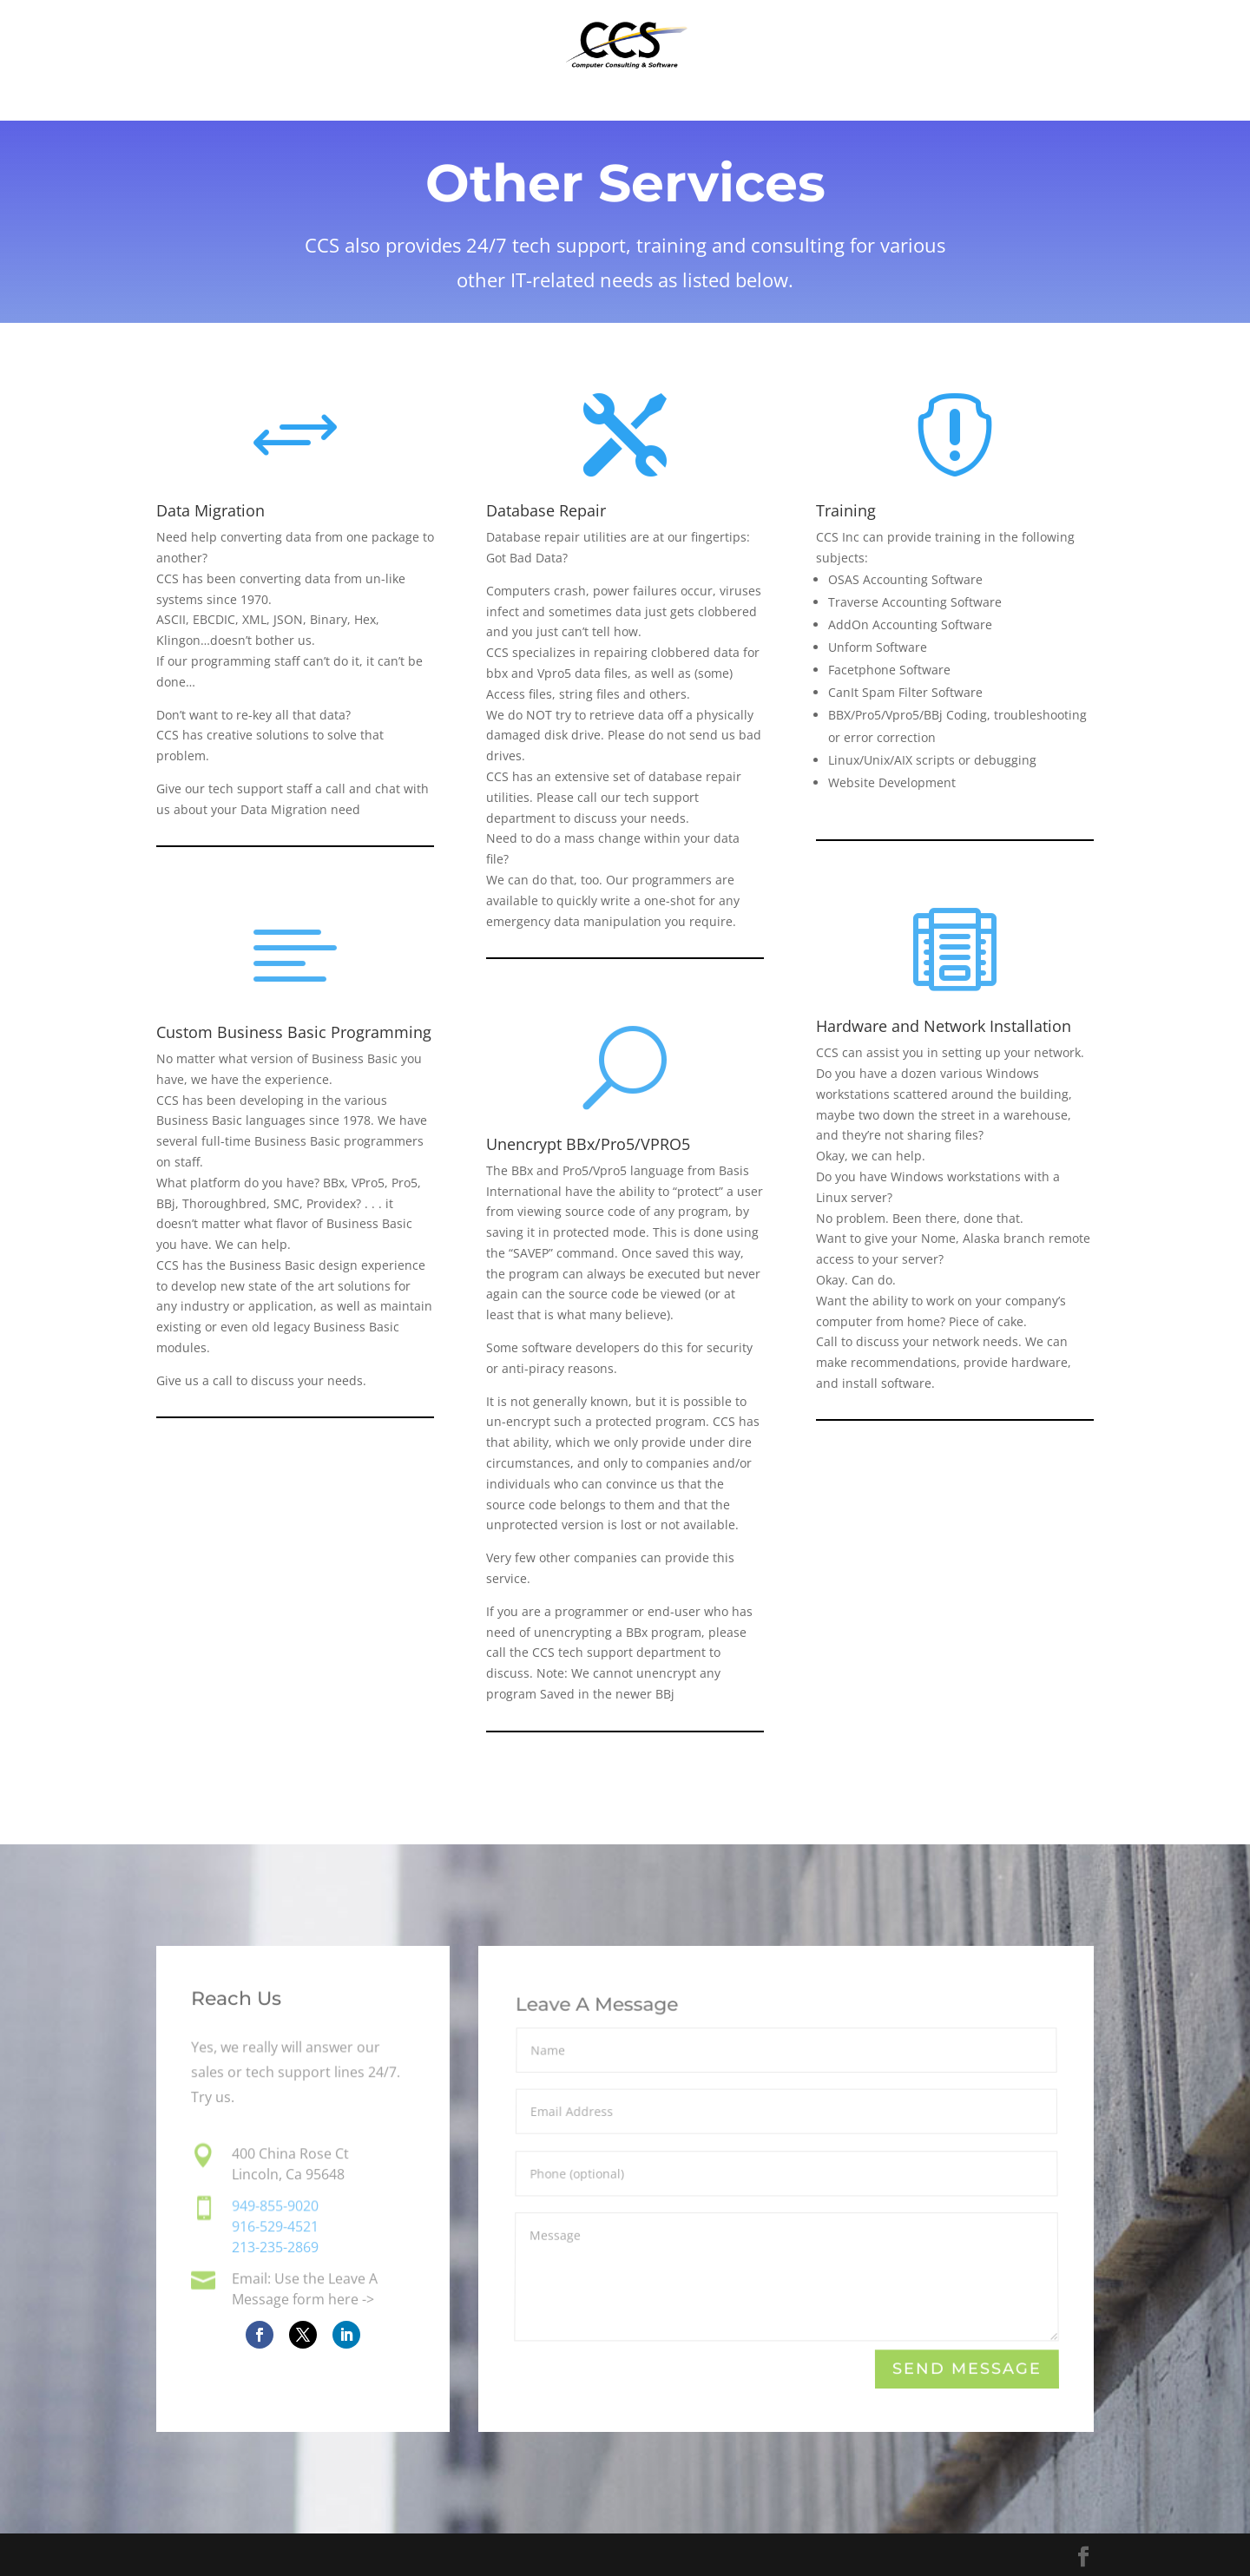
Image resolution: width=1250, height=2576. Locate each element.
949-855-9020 (275, 2207)
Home (385, 102)
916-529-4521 (275, 2227)
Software (484, 102)
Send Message (966, 2369)
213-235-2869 (275, 2247)
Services (593, 102)
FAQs (683, 102)
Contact (855, 102)
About (762, 102)
